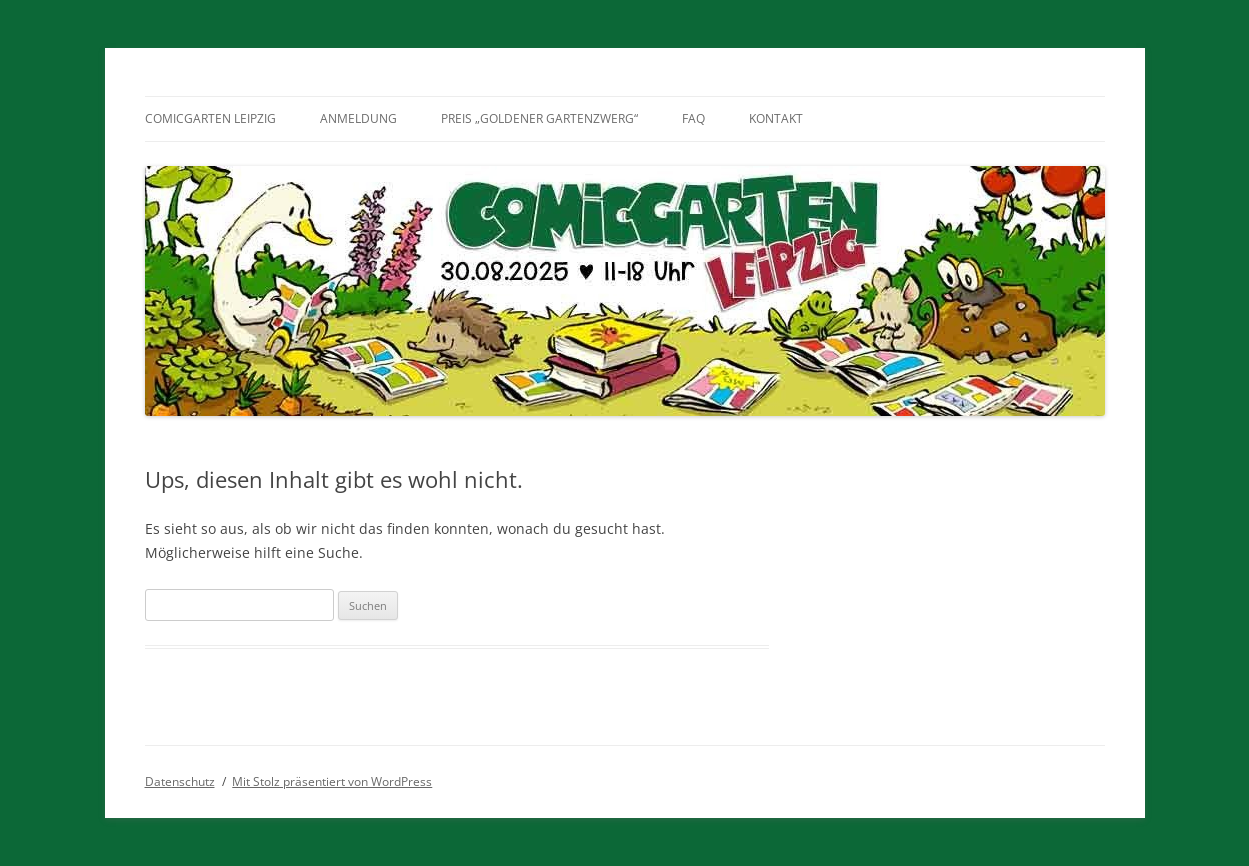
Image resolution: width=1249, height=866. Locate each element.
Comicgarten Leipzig (210, 118)
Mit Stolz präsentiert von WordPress (332, 781)
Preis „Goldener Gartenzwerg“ (539, 118)
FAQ (693, 118)
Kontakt (776, 118)
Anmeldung (358, 118)
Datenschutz (180, 781)
